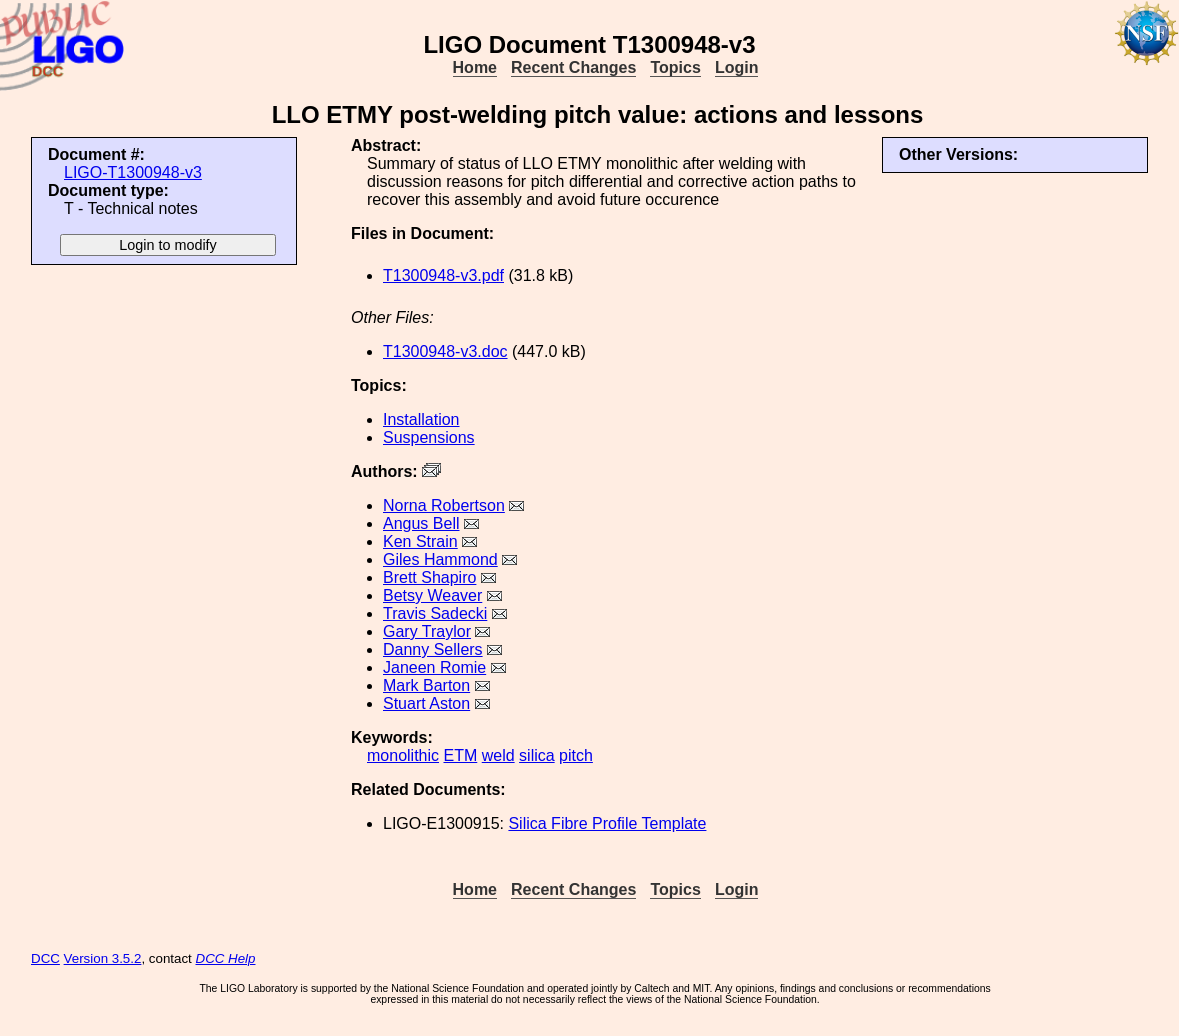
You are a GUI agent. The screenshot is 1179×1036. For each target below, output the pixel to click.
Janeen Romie (434, 667)
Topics (675, 67)
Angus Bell (421, 523)
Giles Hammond (440, 559)
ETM (460, 755)
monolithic (403, 755)
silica (537, 755)
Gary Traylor (427, 631)
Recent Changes (573, 67)
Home (475, 67)
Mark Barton (426, 685)
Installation (421, 419)
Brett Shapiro (429, 577)
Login (737, 67)
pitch (576, 755)
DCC (45, 958)
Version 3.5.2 (103, 958)
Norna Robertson (444, 505)
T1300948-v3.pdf (443, 275)
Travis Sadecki (435, 613)
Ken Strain (420, 541)
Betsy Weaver (432, 595)
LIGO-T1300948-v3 (133, 172)
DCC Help (226, 958)
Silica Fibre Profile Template (607, 823)
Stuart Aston (426, 703)
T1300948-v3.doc (445, 351)
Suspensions (429, 437)
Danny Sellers (433, 649)
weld (498, 755)
